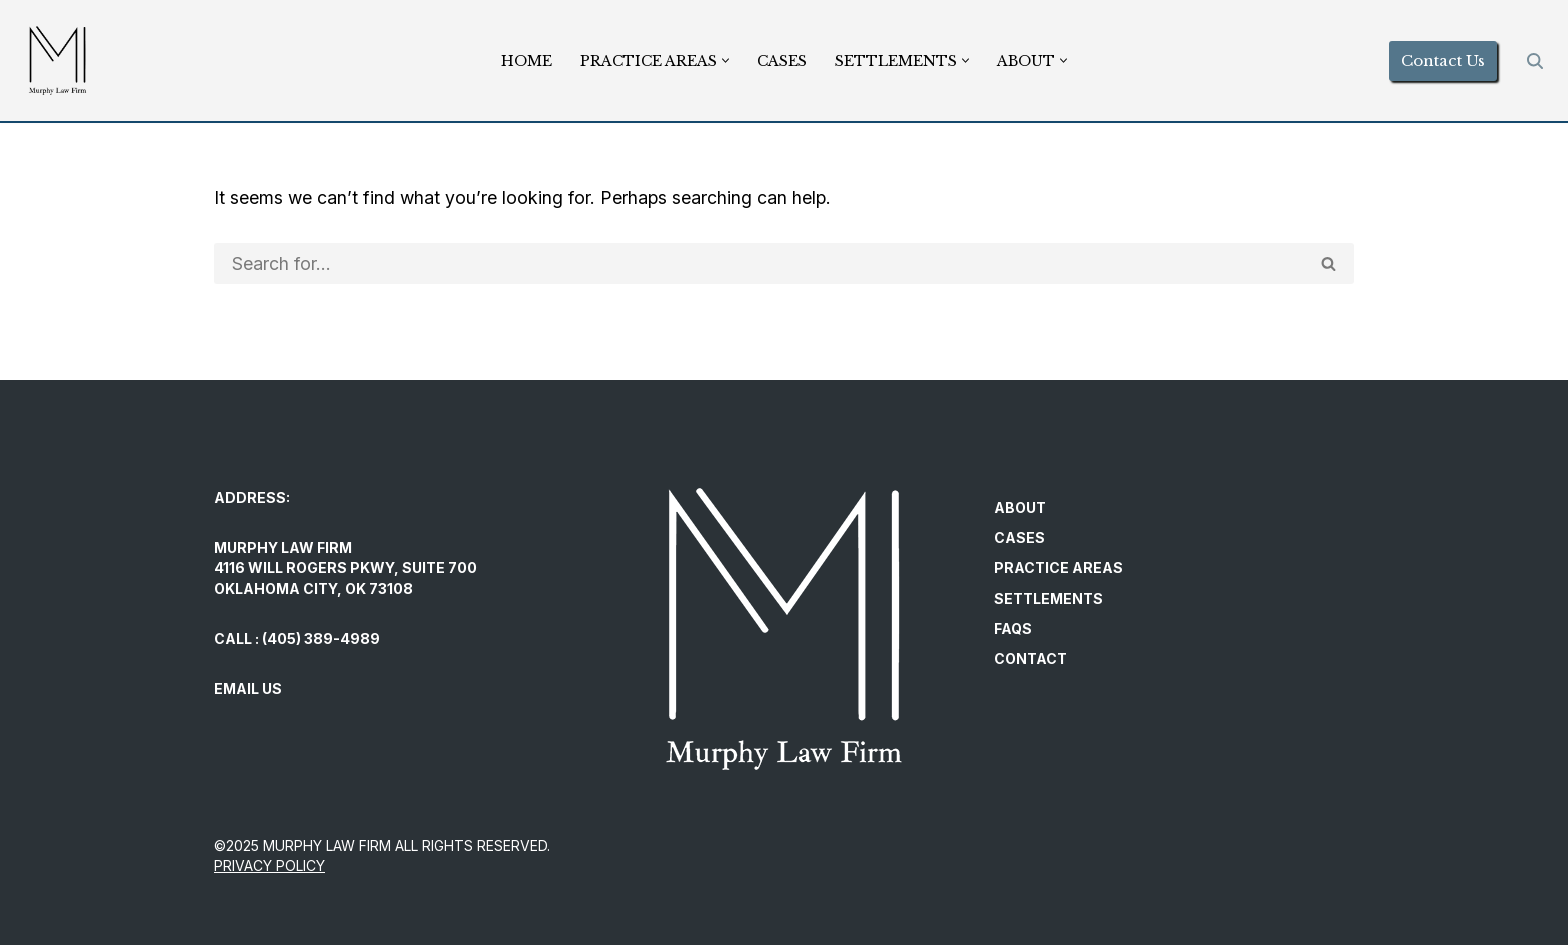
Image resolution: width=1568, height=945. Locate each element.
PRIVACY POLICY (269, 866)
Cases (782, 61)
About (1020, 508)
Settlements (1048, 598)
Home (526, 61)
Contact (1030, 659)
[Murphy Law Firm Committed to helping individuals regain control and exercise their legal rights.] (57, 60)
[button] (725, 60)
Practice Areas (1058, 568)
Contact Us (1443, 60)
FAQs (1013, 629)
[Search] (1535, 61)
